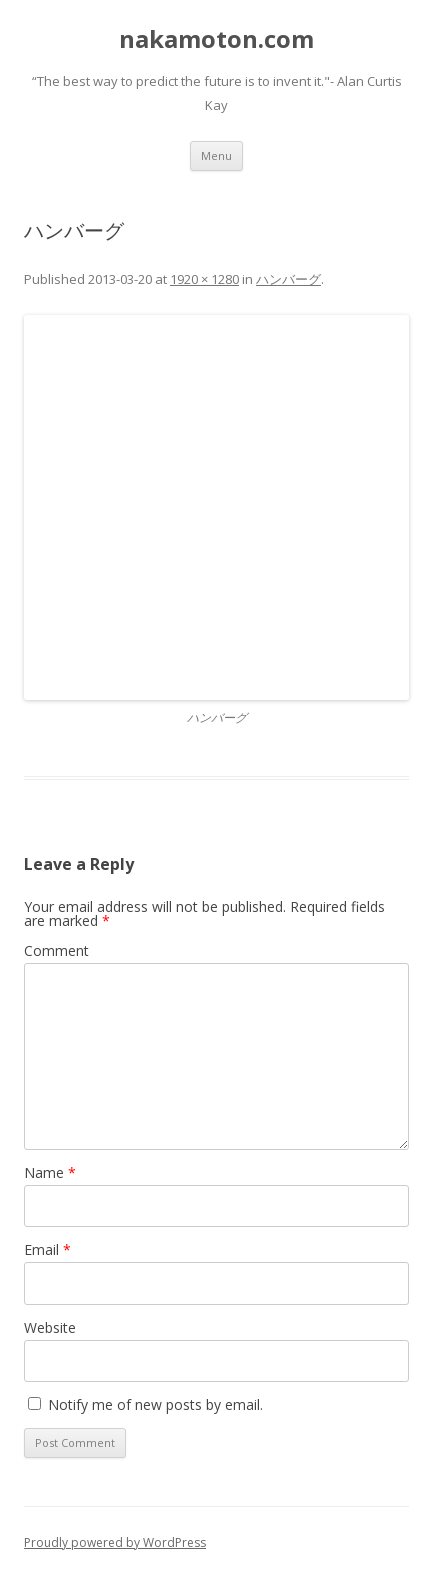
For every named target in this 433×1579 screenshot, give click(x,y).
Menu (216, 155)
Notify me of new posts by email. (155, 1404)
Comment (56, 950)
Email (47, 1249)
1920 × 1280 (204, 279)
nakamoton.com (216, 39)
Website (50, 1327)
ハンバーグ (288, 279)
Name (50, 1172)
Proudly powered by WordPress (115, 1542)
